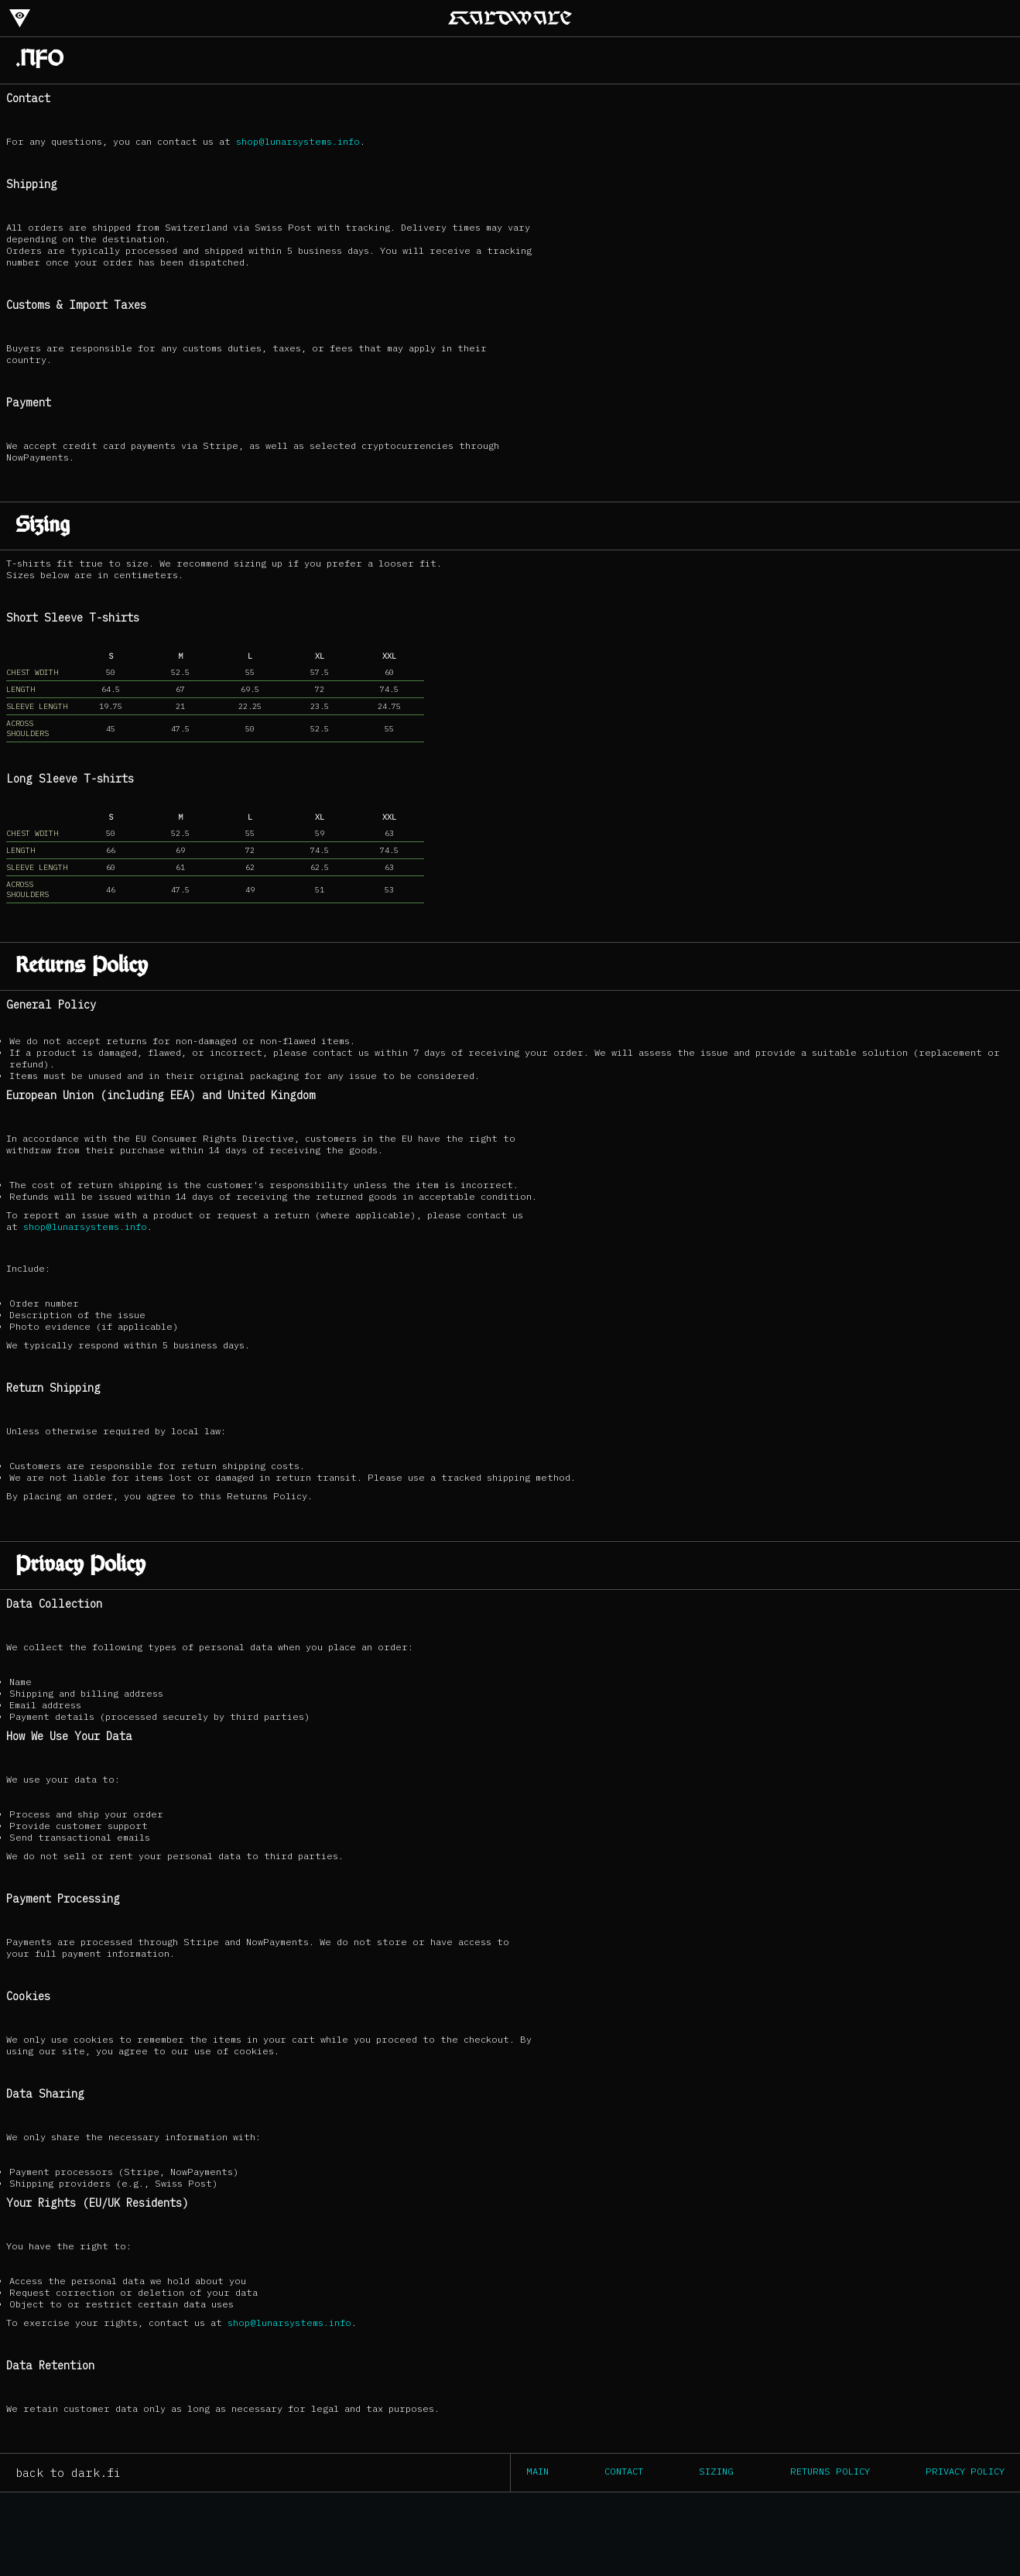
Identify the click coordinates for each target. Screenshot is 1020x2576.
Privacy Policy (965, 2471)
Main (537, 2471)
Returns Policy (830, 2471)
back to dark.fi (67, 2472)
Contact (623, 2471)
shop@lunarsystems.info (298, 141)
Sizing (716, 2471)
